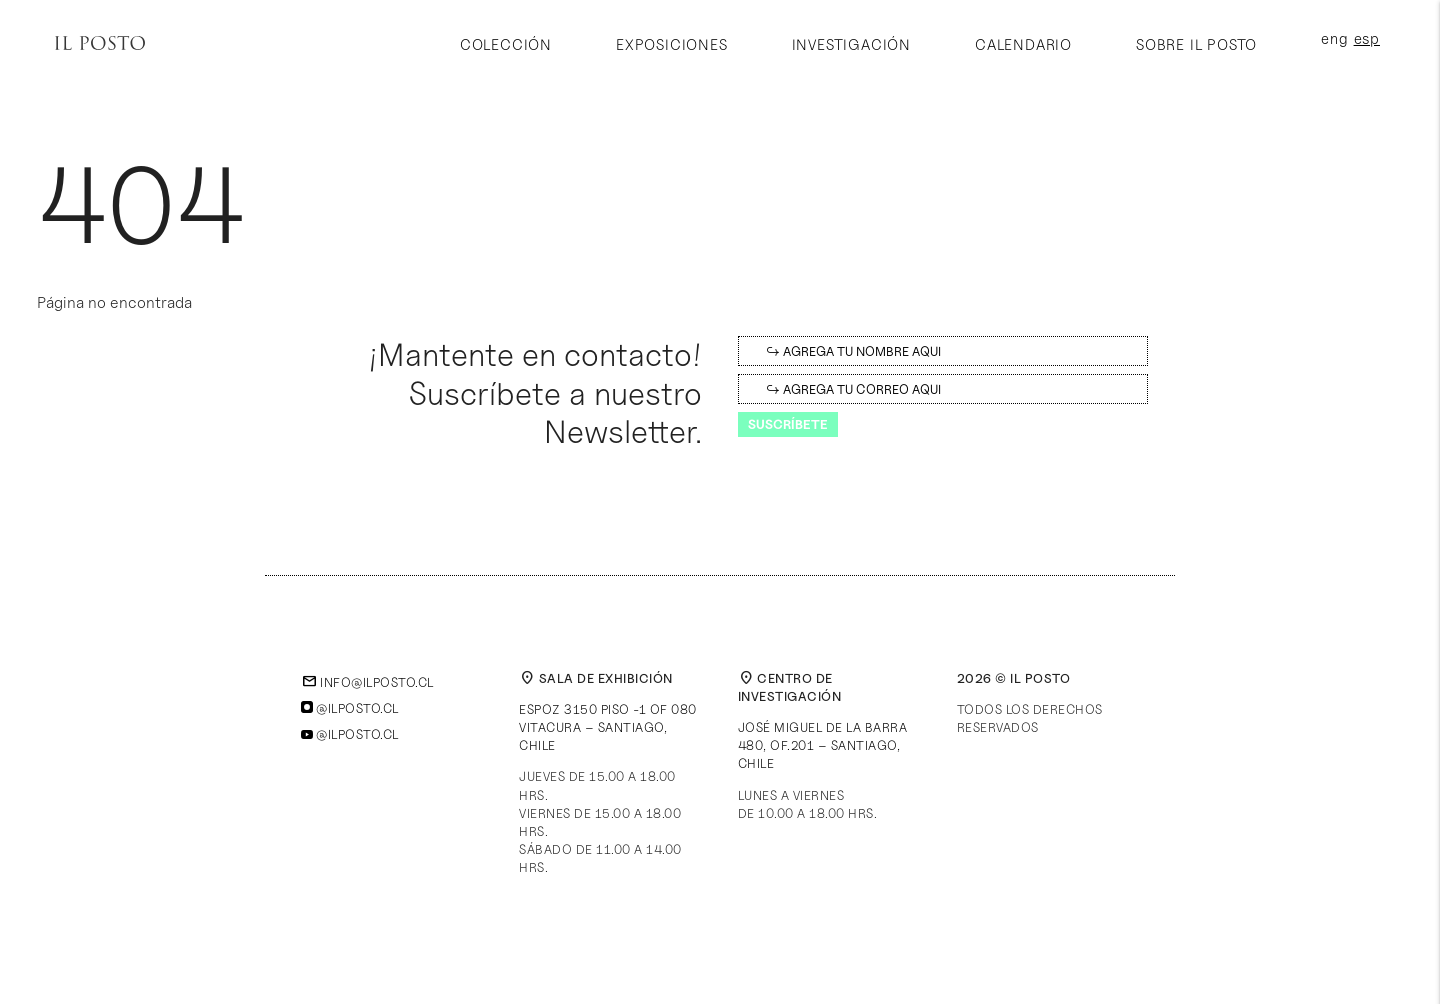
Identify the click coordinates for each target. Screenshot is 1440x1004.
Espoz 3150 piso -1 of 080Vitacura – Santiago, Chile (608, 727)
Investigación (851, 45)
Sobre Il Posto (1196, 45)
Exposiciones (672, 45)
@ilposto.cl (350, 708)
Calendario (1023, 45)
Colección (506, 45)
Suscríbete (788, 424)
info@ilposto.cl (367, 682)
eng (1334, 39)
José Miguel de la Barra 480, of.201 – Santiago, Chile (823, 745)
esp (1367, 39)
